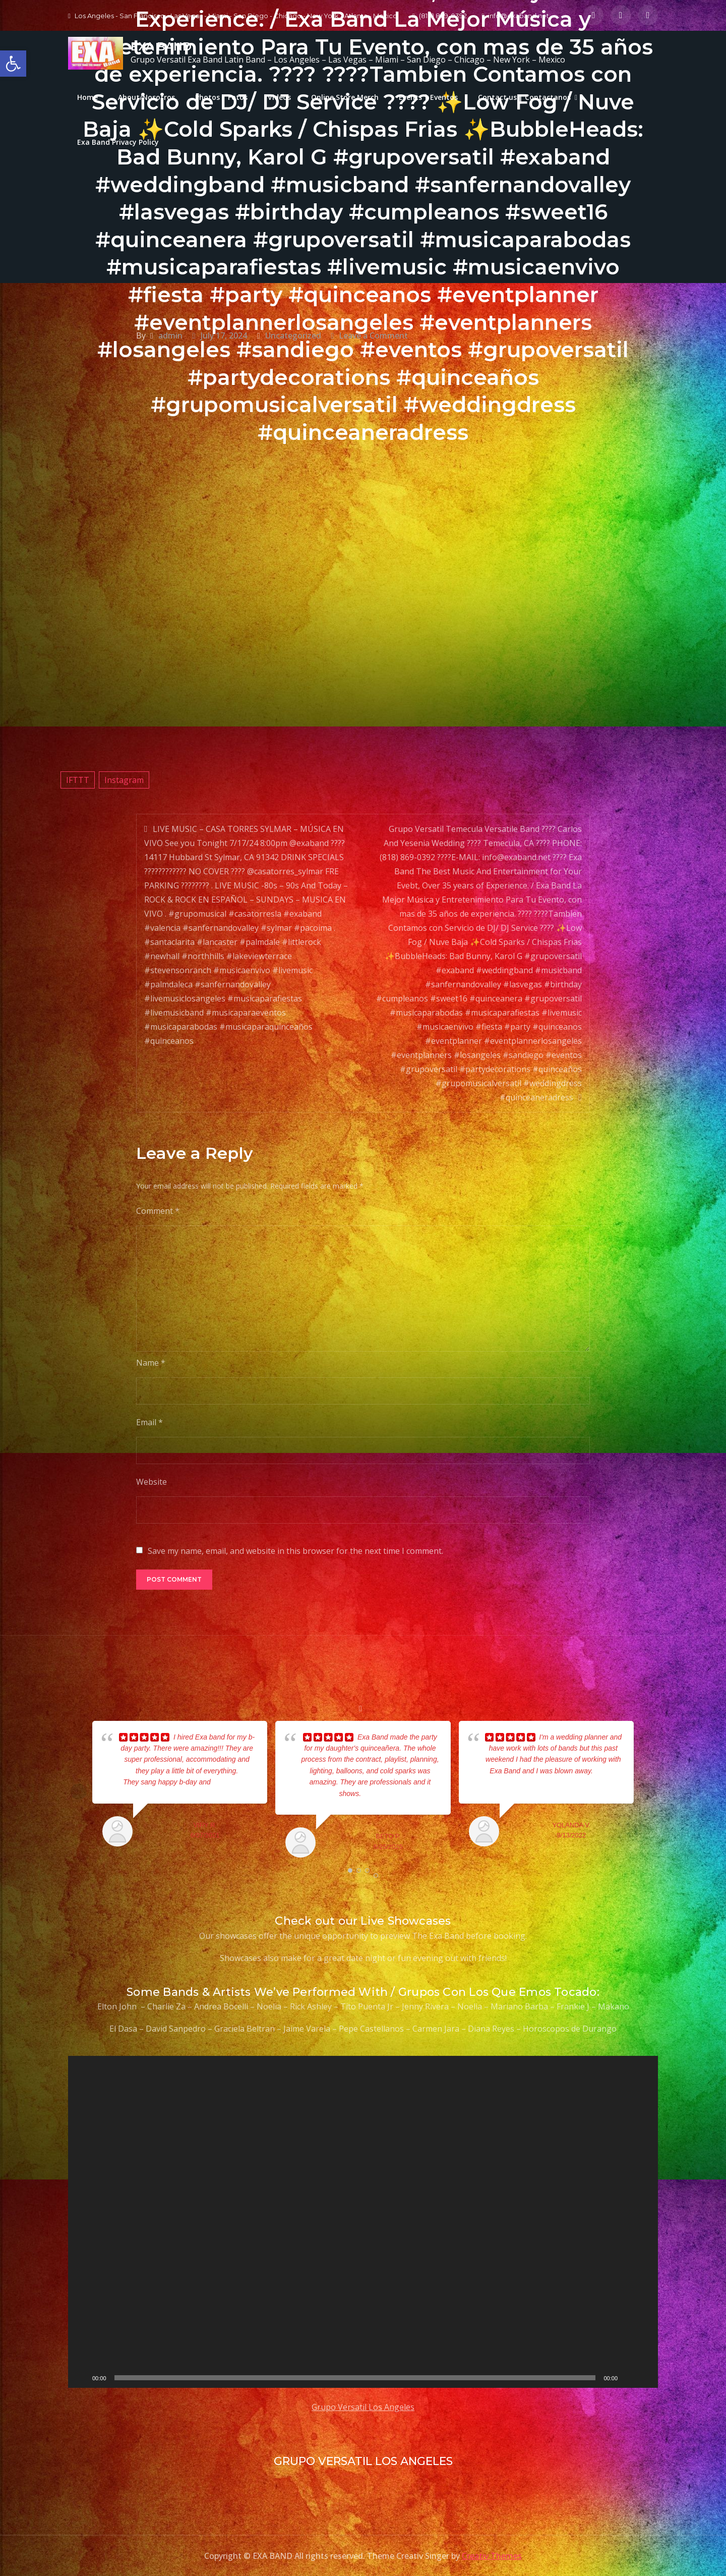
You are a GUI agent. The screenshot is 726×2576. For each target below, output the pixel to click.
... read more (231, 1782)
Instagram (124, 780)
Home (87, 97)
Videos (279, 97)
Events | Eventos (428, 97)
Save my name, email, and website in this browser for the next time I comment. (295, 1551)
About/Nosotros (146, 97)
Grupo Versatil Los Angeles (363, 2407)
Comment (157, 1210)
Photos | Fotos (221, 97)
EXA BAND (161, 46)
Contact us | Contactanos (524, 97)
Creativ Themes (492, 2555)
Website (151, 1481)
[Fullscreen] (645, 2378)
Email (149, 1422)
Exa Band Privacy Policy (118, 142)
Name (150, 1362)
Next (647, 1791)
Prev (79, 1791)
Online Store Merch (345, 97)
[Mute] (629, 2378)
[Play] (81, 2378)
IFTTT (77, 780)
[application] (363, 2222)
